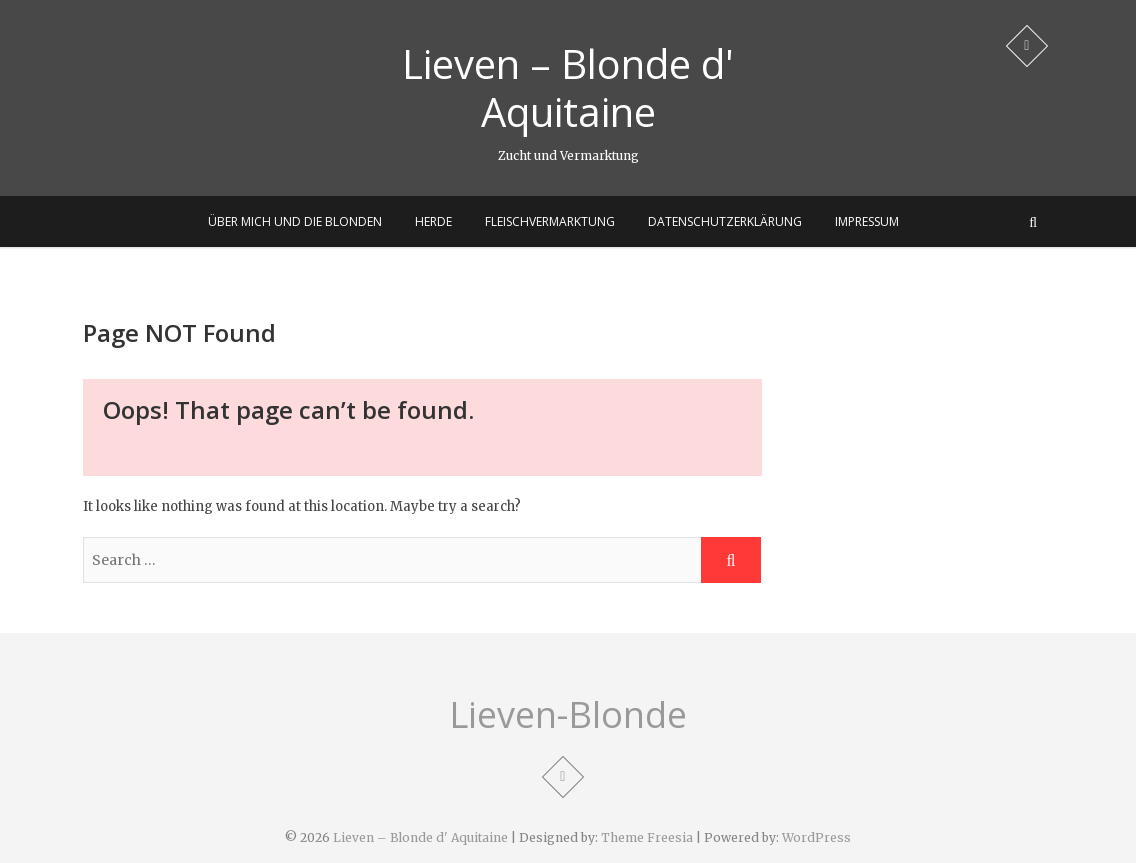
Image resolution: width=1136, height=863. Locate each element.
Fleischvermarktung (550, 221)
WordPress (816, 837)
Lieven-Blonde (568, 715)
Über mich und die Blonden (295, 221)
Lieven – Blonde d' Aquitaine (568, 88)
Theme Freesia (647, 837)
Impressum (867, 221)
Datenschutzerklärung (725, 221)
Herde (433, 221)
